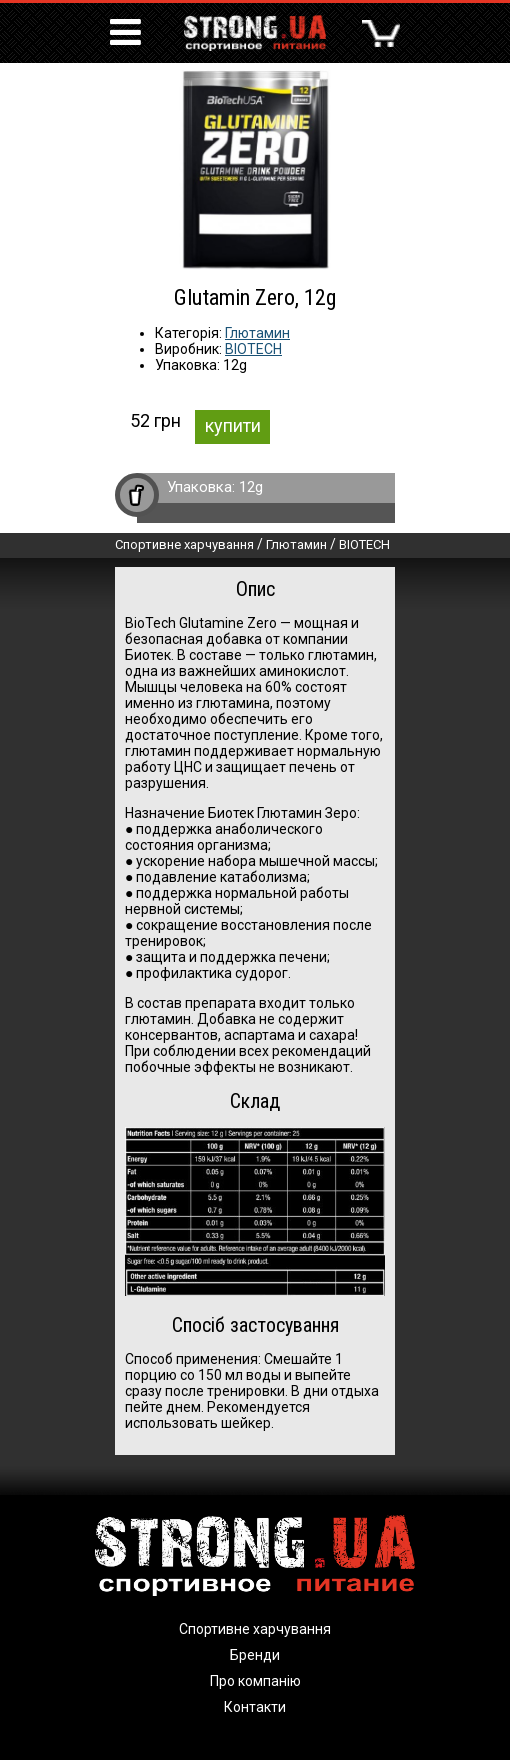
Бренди (255, 1655)
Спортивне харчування (184, 544)
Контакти (255, 1707)
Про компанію (255, 1681)
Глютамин (257, 333)
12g (251, 487)
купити (233, 425)
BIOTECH (253, 349)
